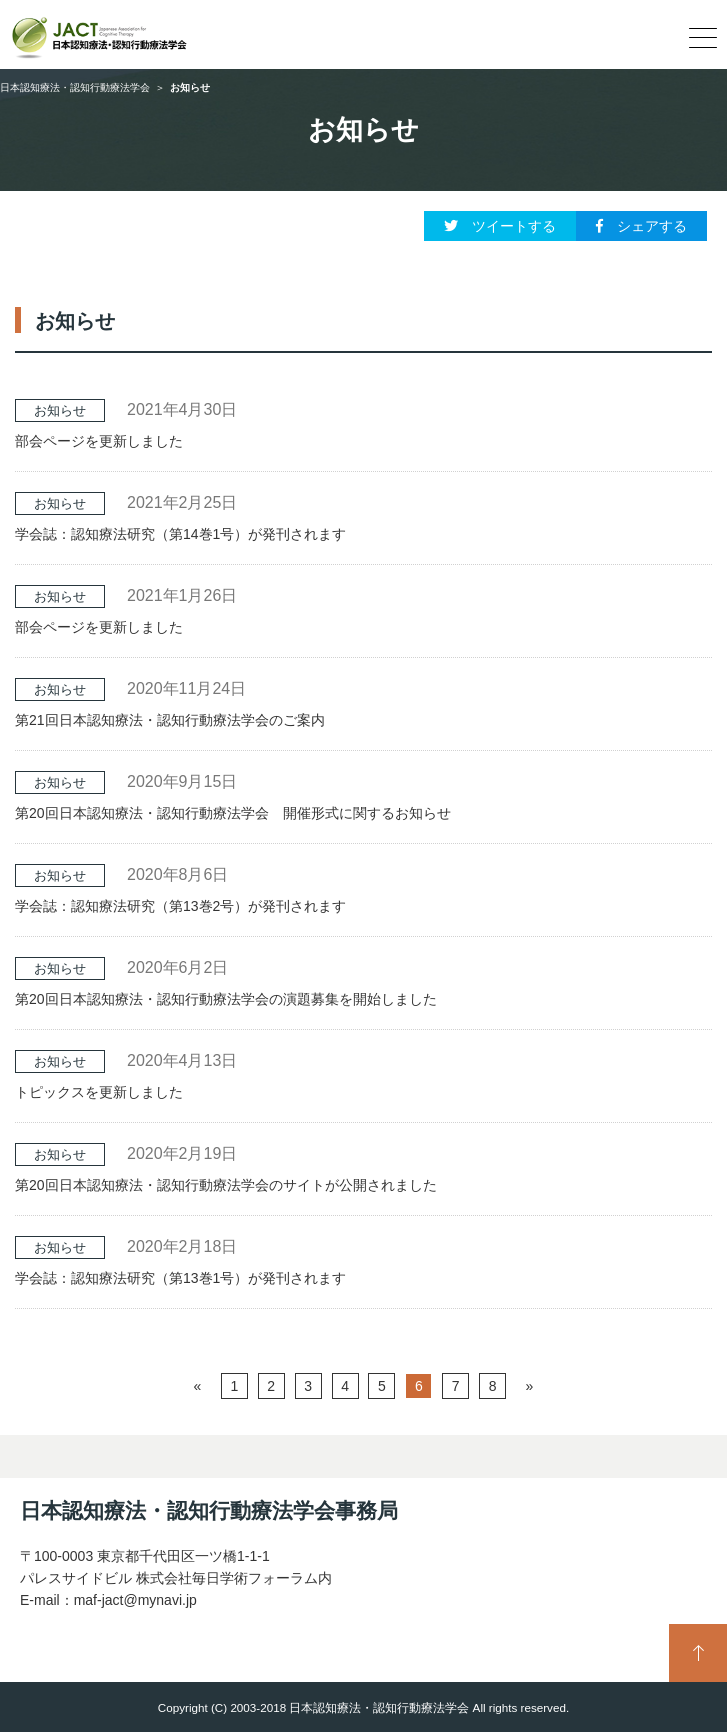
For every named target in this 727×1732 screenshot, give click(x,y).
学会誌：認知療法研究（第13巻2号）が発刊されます (180, 906)
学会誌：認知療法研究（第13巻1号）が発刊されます (180, 1278)
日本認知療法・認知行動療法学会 (75, 87)
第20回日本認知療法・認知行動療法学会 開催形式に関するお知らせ (233, 813)
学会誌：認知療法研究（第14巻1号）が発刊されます (180, 534)
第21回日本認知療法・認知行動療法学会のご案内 (170, 720)
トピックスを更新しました (99, 1092)
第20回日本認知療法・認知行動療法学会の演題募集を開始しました (226, 999)
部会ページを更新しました (99, 441)
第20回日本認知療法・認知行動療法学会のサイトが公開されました (226, 1185)
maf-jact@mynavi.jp (135, 1600)
